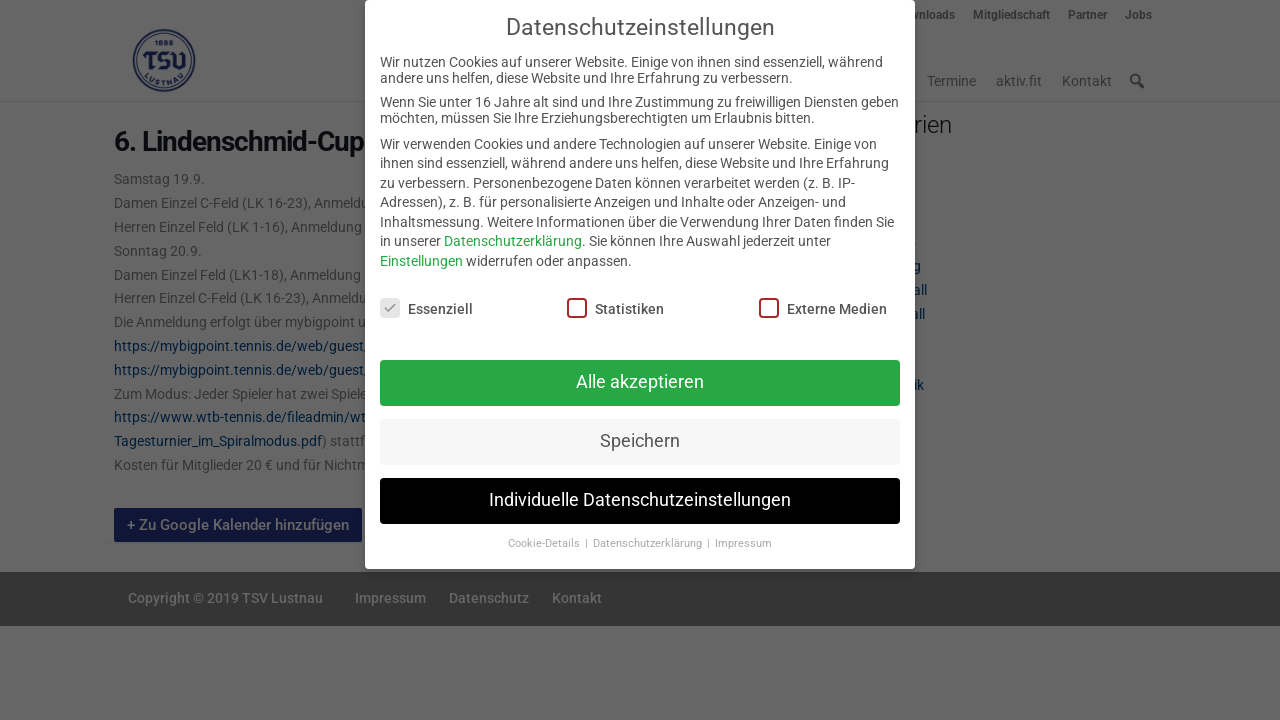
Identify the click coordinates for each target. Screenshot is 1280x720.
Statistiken (615, 298)
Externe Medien (823, 298)
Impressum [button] (743, 534)
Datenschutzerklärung (513, 232)
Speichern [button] (640, 432)
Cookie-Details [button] (545, 534)
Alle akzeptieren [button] (640, 373)
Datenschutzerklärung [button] (649, 534)
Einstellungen (421, 252)
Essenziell (426, 298)
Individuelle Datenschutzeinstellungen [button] (640, 491)
